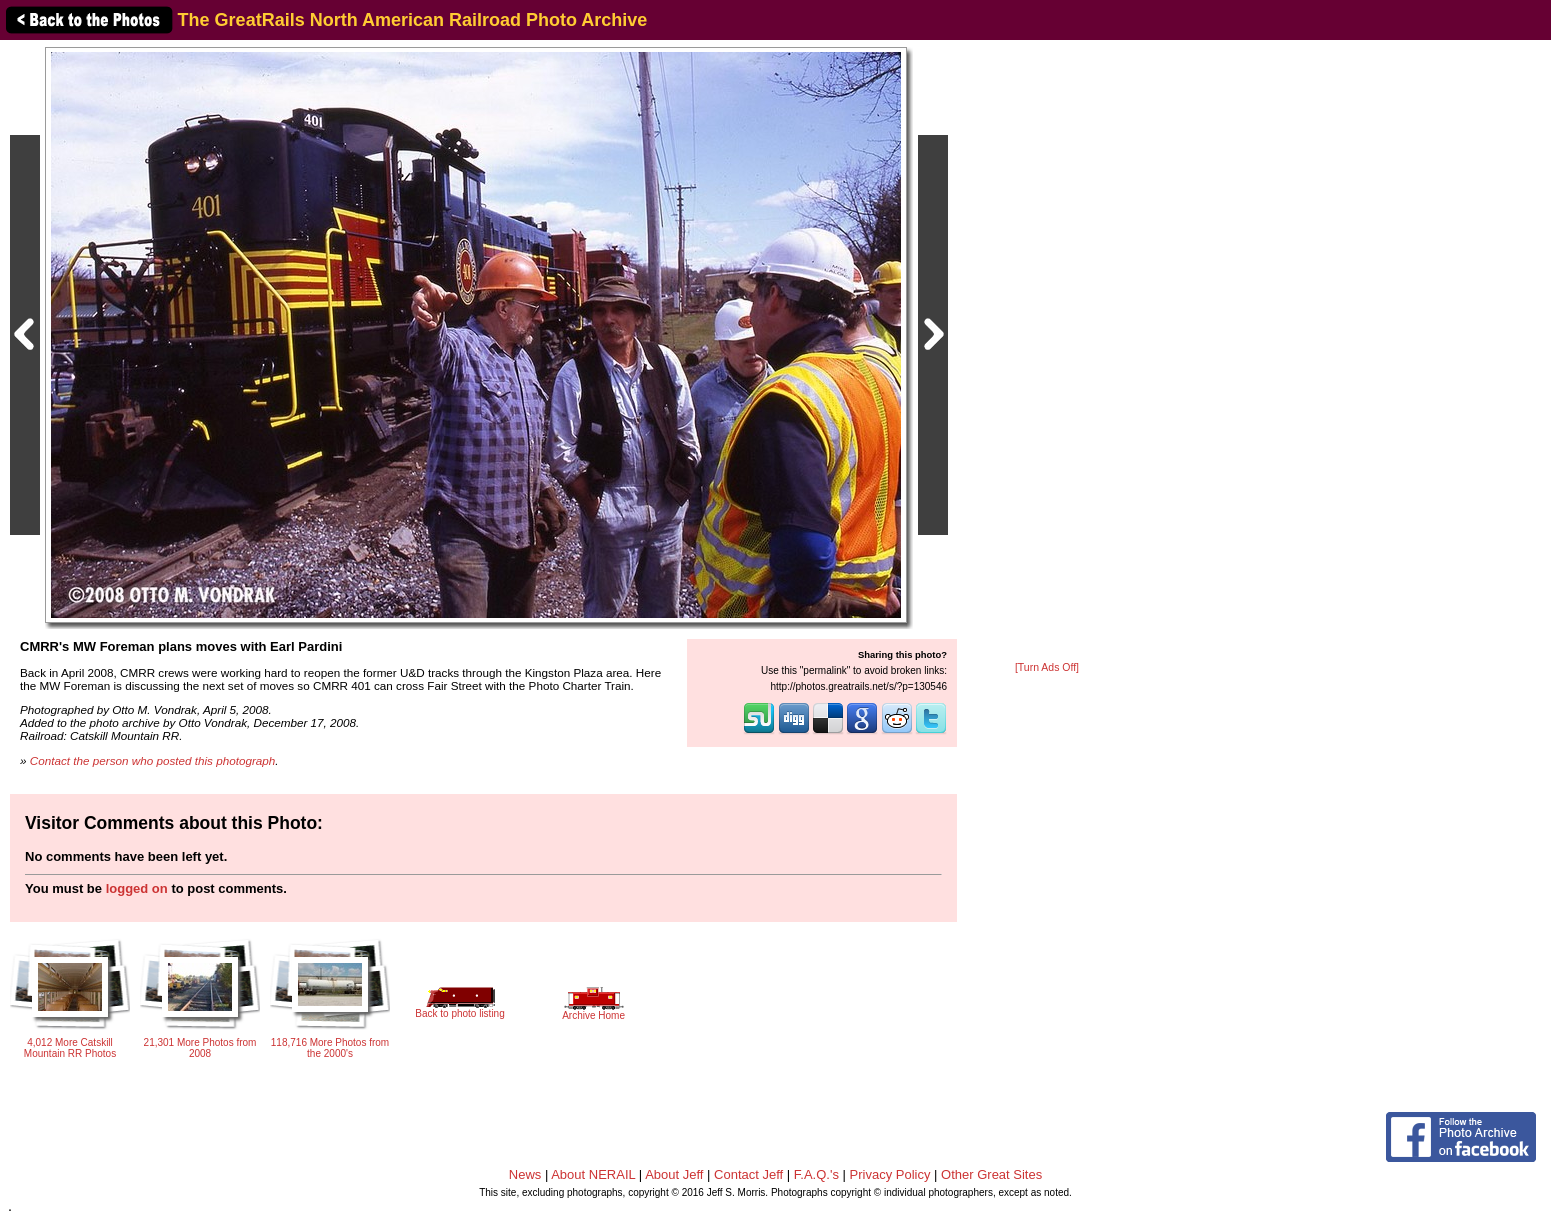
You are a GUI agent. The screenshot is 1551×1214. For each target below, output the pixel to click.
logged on (137, 888)
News (525, 1174)
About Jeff (674, 1174)
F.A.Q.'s (816, 1174)
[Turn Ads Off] (1047, 667)
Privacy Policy (890, 1174)
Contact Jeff (748, 1174)
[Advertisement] (1047, 352)
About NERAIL (593, 1174)
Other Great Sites (991, 1174)
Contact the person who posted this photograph (153, 760)
